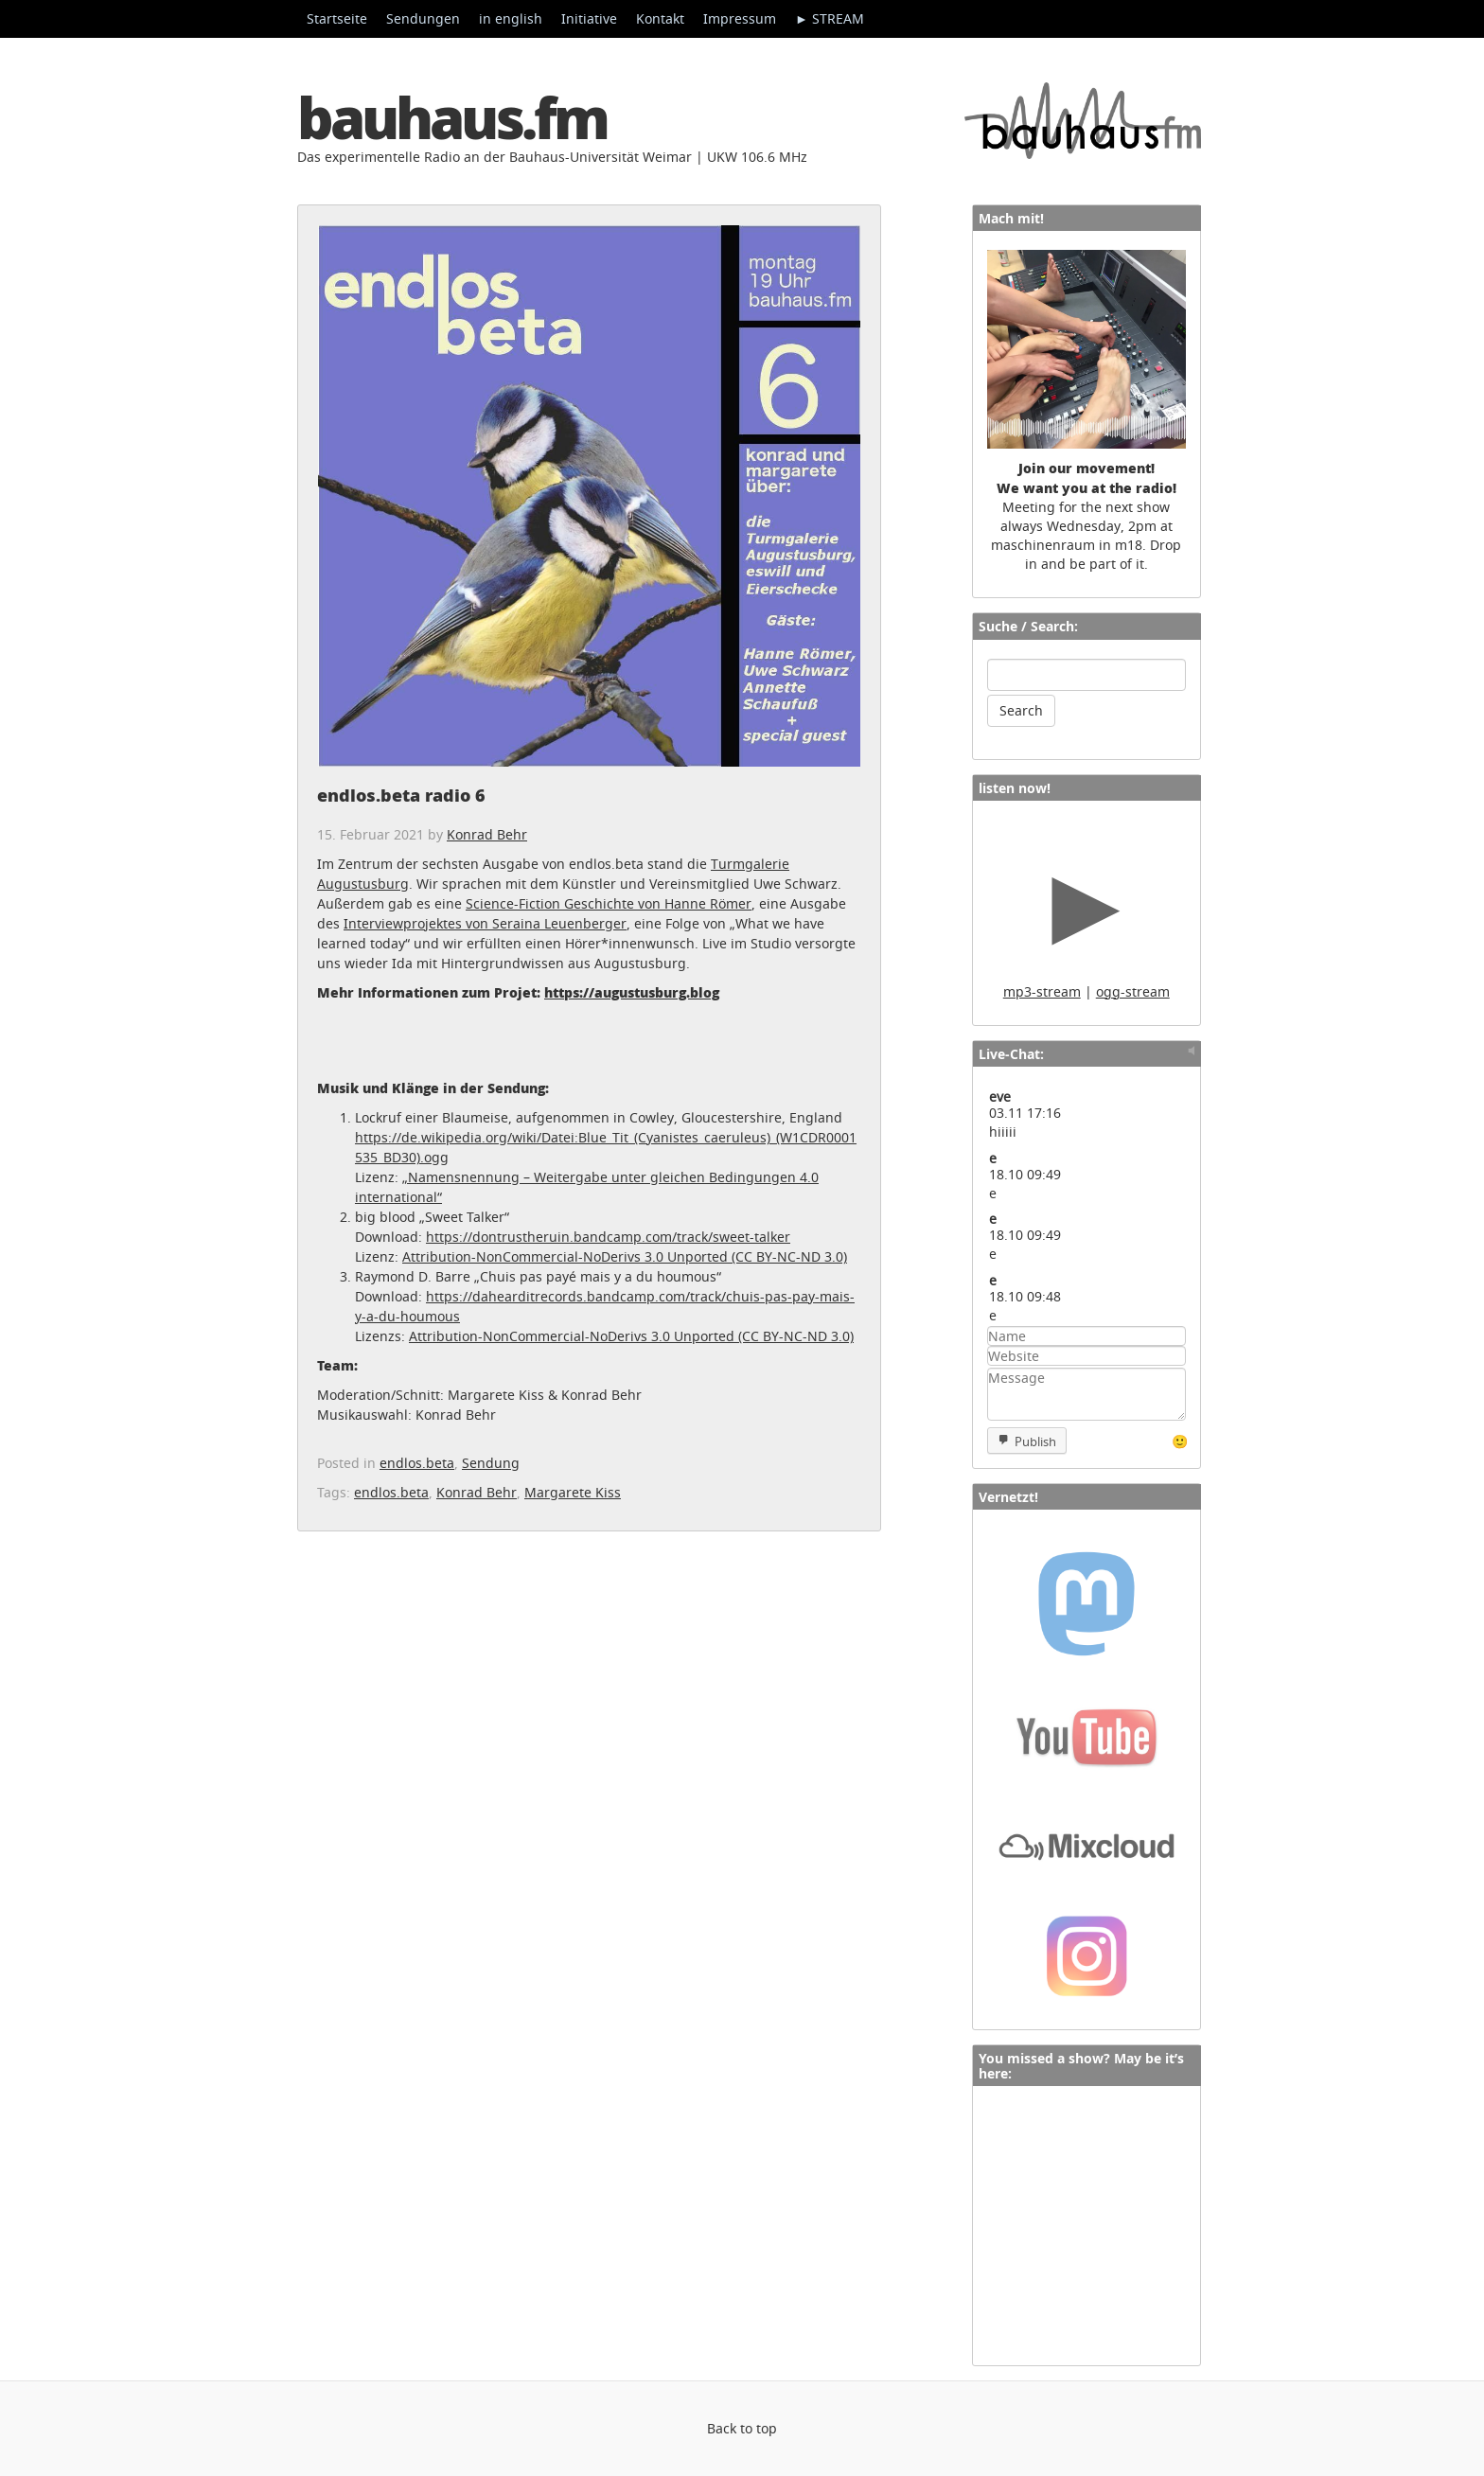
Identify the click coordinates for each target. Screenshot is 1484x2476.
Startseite (337, 18)
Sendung (491, 1463)
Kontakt (660, 18)
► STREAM (829, 18)
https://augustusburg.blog (631, 991)
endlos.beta (417, 1463)
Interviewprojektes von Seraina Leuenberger (485, 923)
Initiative (589, 18)
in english (510, 18)
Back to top (742, 2428)
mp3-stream (1042, 991)
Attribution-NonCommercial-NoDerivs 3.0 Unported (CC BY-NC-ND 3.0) (624, 1256)
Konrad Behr (487, 834)
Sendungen (423, 18)
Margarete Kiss (572, 1492)
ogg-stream (1133, 991)
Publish (1035, 1441)
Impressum (739, 18)
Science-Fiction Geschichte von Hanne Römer (608, 903)
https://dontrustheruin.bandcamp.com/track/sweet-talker (608, 1237)
